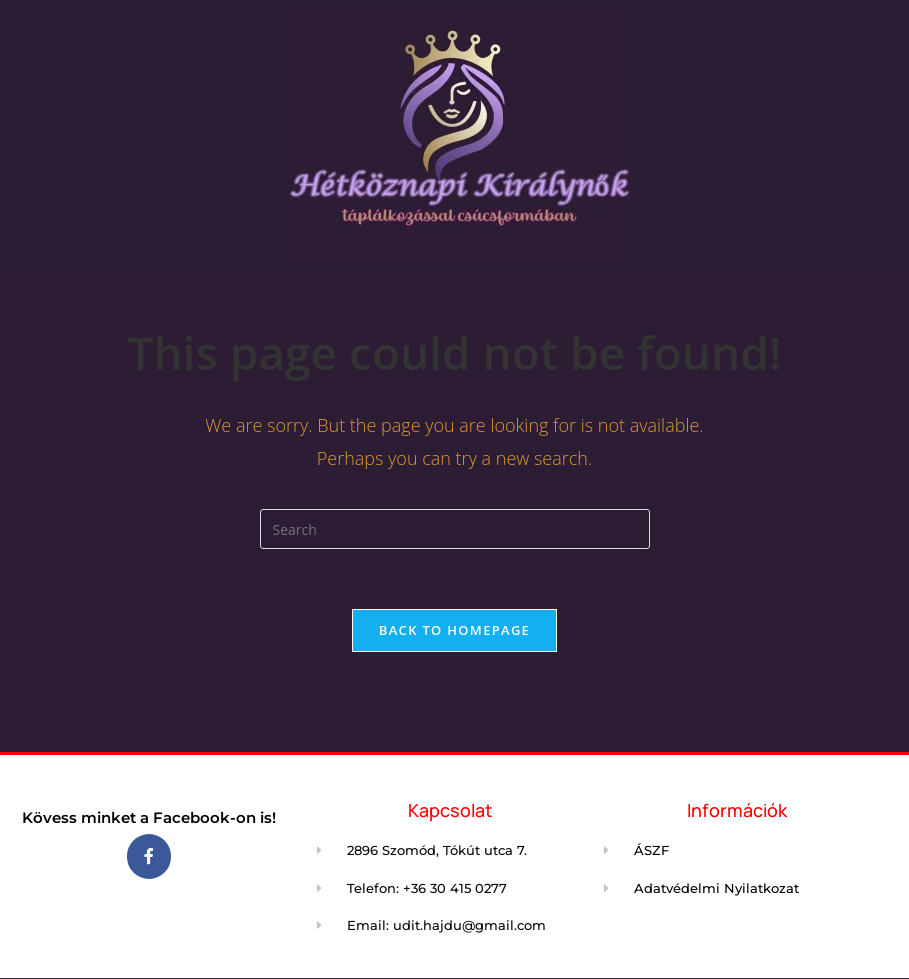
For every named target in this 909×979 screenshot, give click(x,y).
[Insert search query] (455, 529)
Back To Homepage (454, 630)
